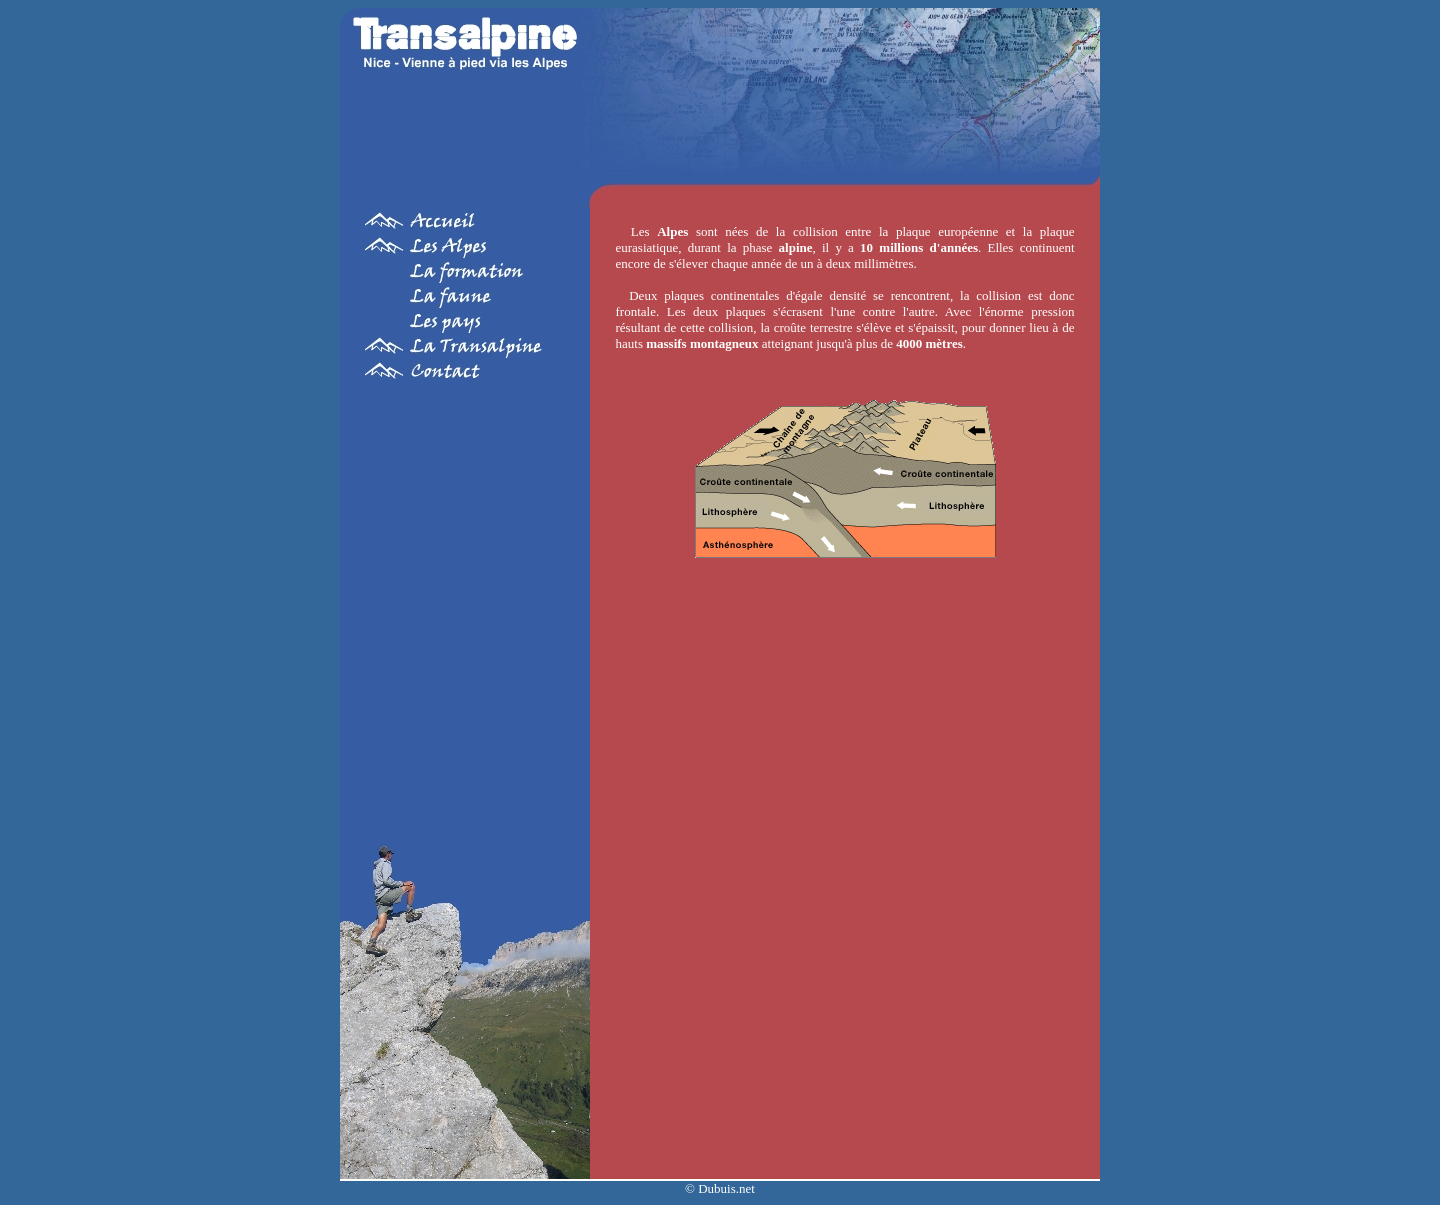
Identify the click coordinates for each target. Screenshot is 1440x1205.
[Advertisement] (465, 599)
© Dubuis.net (720, 1188)
